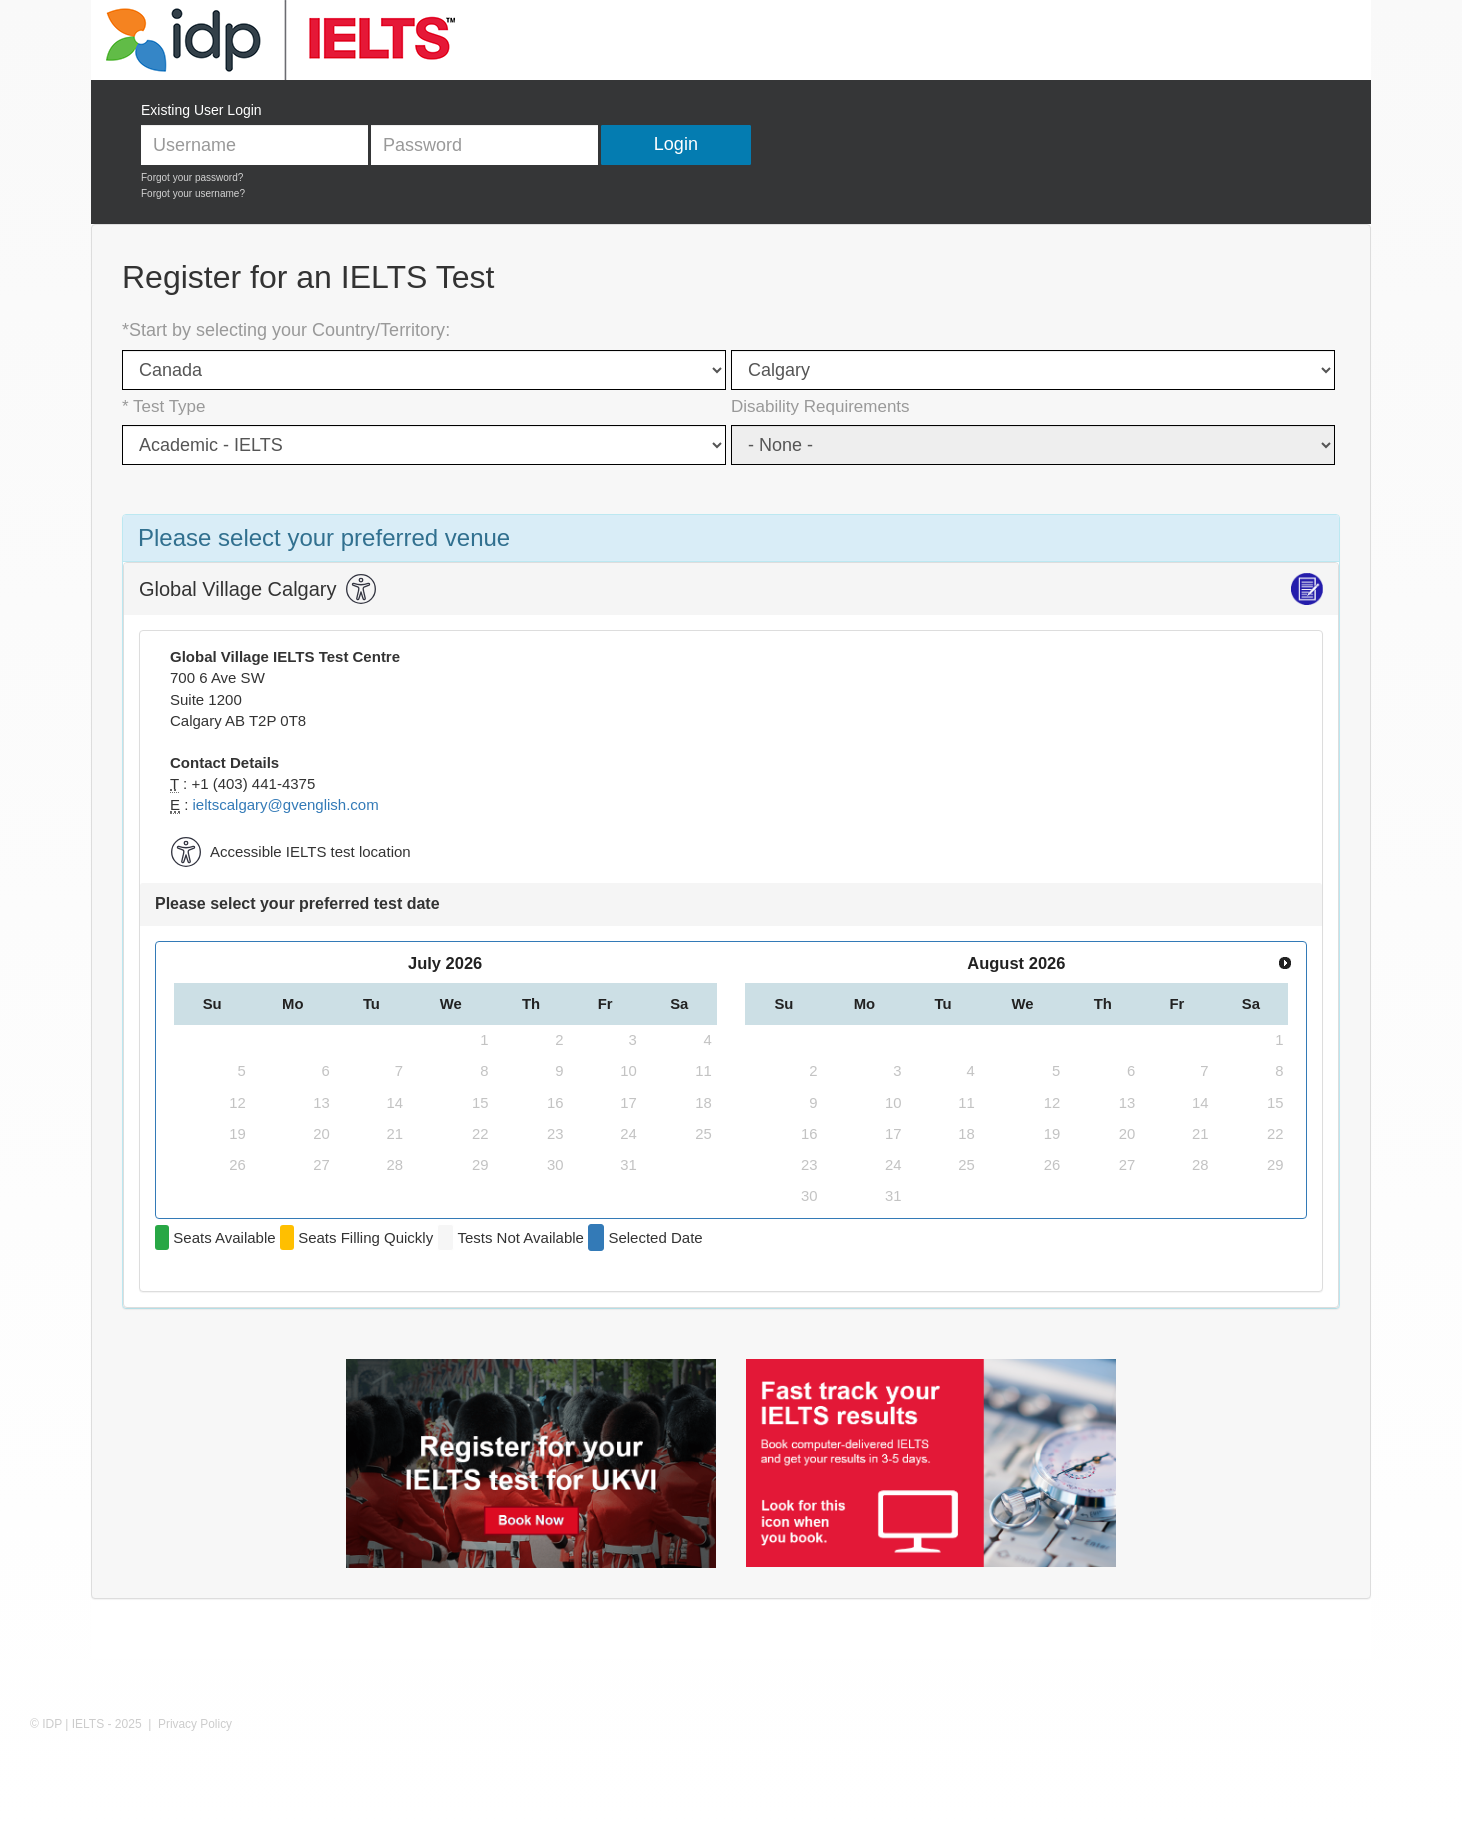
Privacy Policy (195, 1724)
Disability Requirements (820, 406)
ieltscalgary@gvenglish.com (286, 804)
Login (676, 144)
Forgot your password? (192, 177)
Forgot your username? (193, 193)
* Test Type (163, 406)
